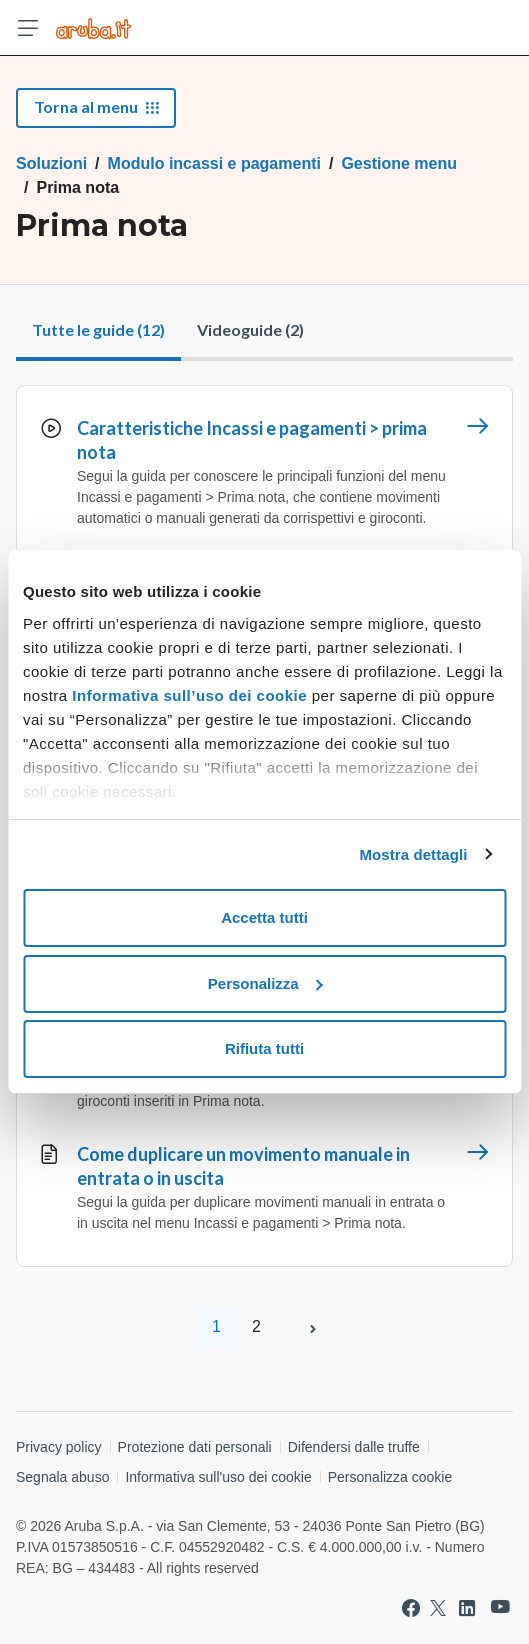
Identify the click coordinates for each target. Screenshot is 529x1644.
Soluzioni (51, 163)
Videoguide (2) (250, 329)
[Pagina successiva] (313, 1327)
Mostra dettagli (413, 854)
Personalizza (265, 983)
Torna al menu (96, 106)
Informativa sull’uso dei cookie (187, 695)
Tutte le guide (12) (98, 329)
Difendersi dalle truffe (354, 1447)
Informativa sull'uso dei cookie (218, 1477)
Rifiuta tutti (264, 1048)
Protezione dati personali (195, 1447)
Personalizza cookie (390, 1477)
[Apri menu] (28, 28)
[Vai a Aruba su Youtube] (500, 1607)
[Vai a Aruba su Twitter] (438, 1608)
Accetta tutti (264, 917)
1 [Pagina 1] (216, 1326)
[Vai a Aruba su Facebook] (411, 1608)
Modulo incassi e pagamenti (214, 163)
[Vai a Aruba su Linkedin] (467, 1608)
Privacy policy (59, 1447)
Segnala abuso (62, 1477)
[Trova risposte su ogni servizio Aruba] (93, 28)
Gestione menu (399, 163)
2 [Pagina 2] (256, 1326)
